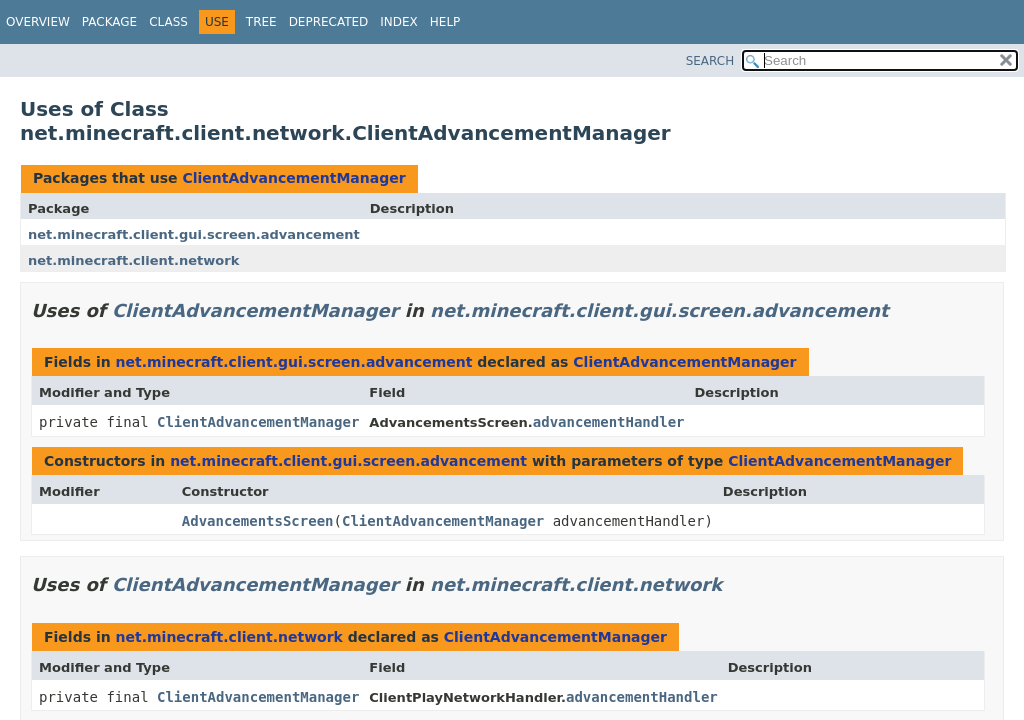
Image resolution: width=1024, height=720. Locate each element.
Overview (38, 22)
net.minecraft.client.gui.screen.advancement (194, 234)
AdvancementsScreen (258, 521)
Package (109, 22)
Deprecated (329, 22)
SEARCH (710, 61)
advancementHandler (609, 422)
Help (445, 22)
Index (399, 22)
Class (168, 22)
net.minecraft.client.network (133, 260)
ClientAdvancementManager (293, 178)
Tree (261, 22)
